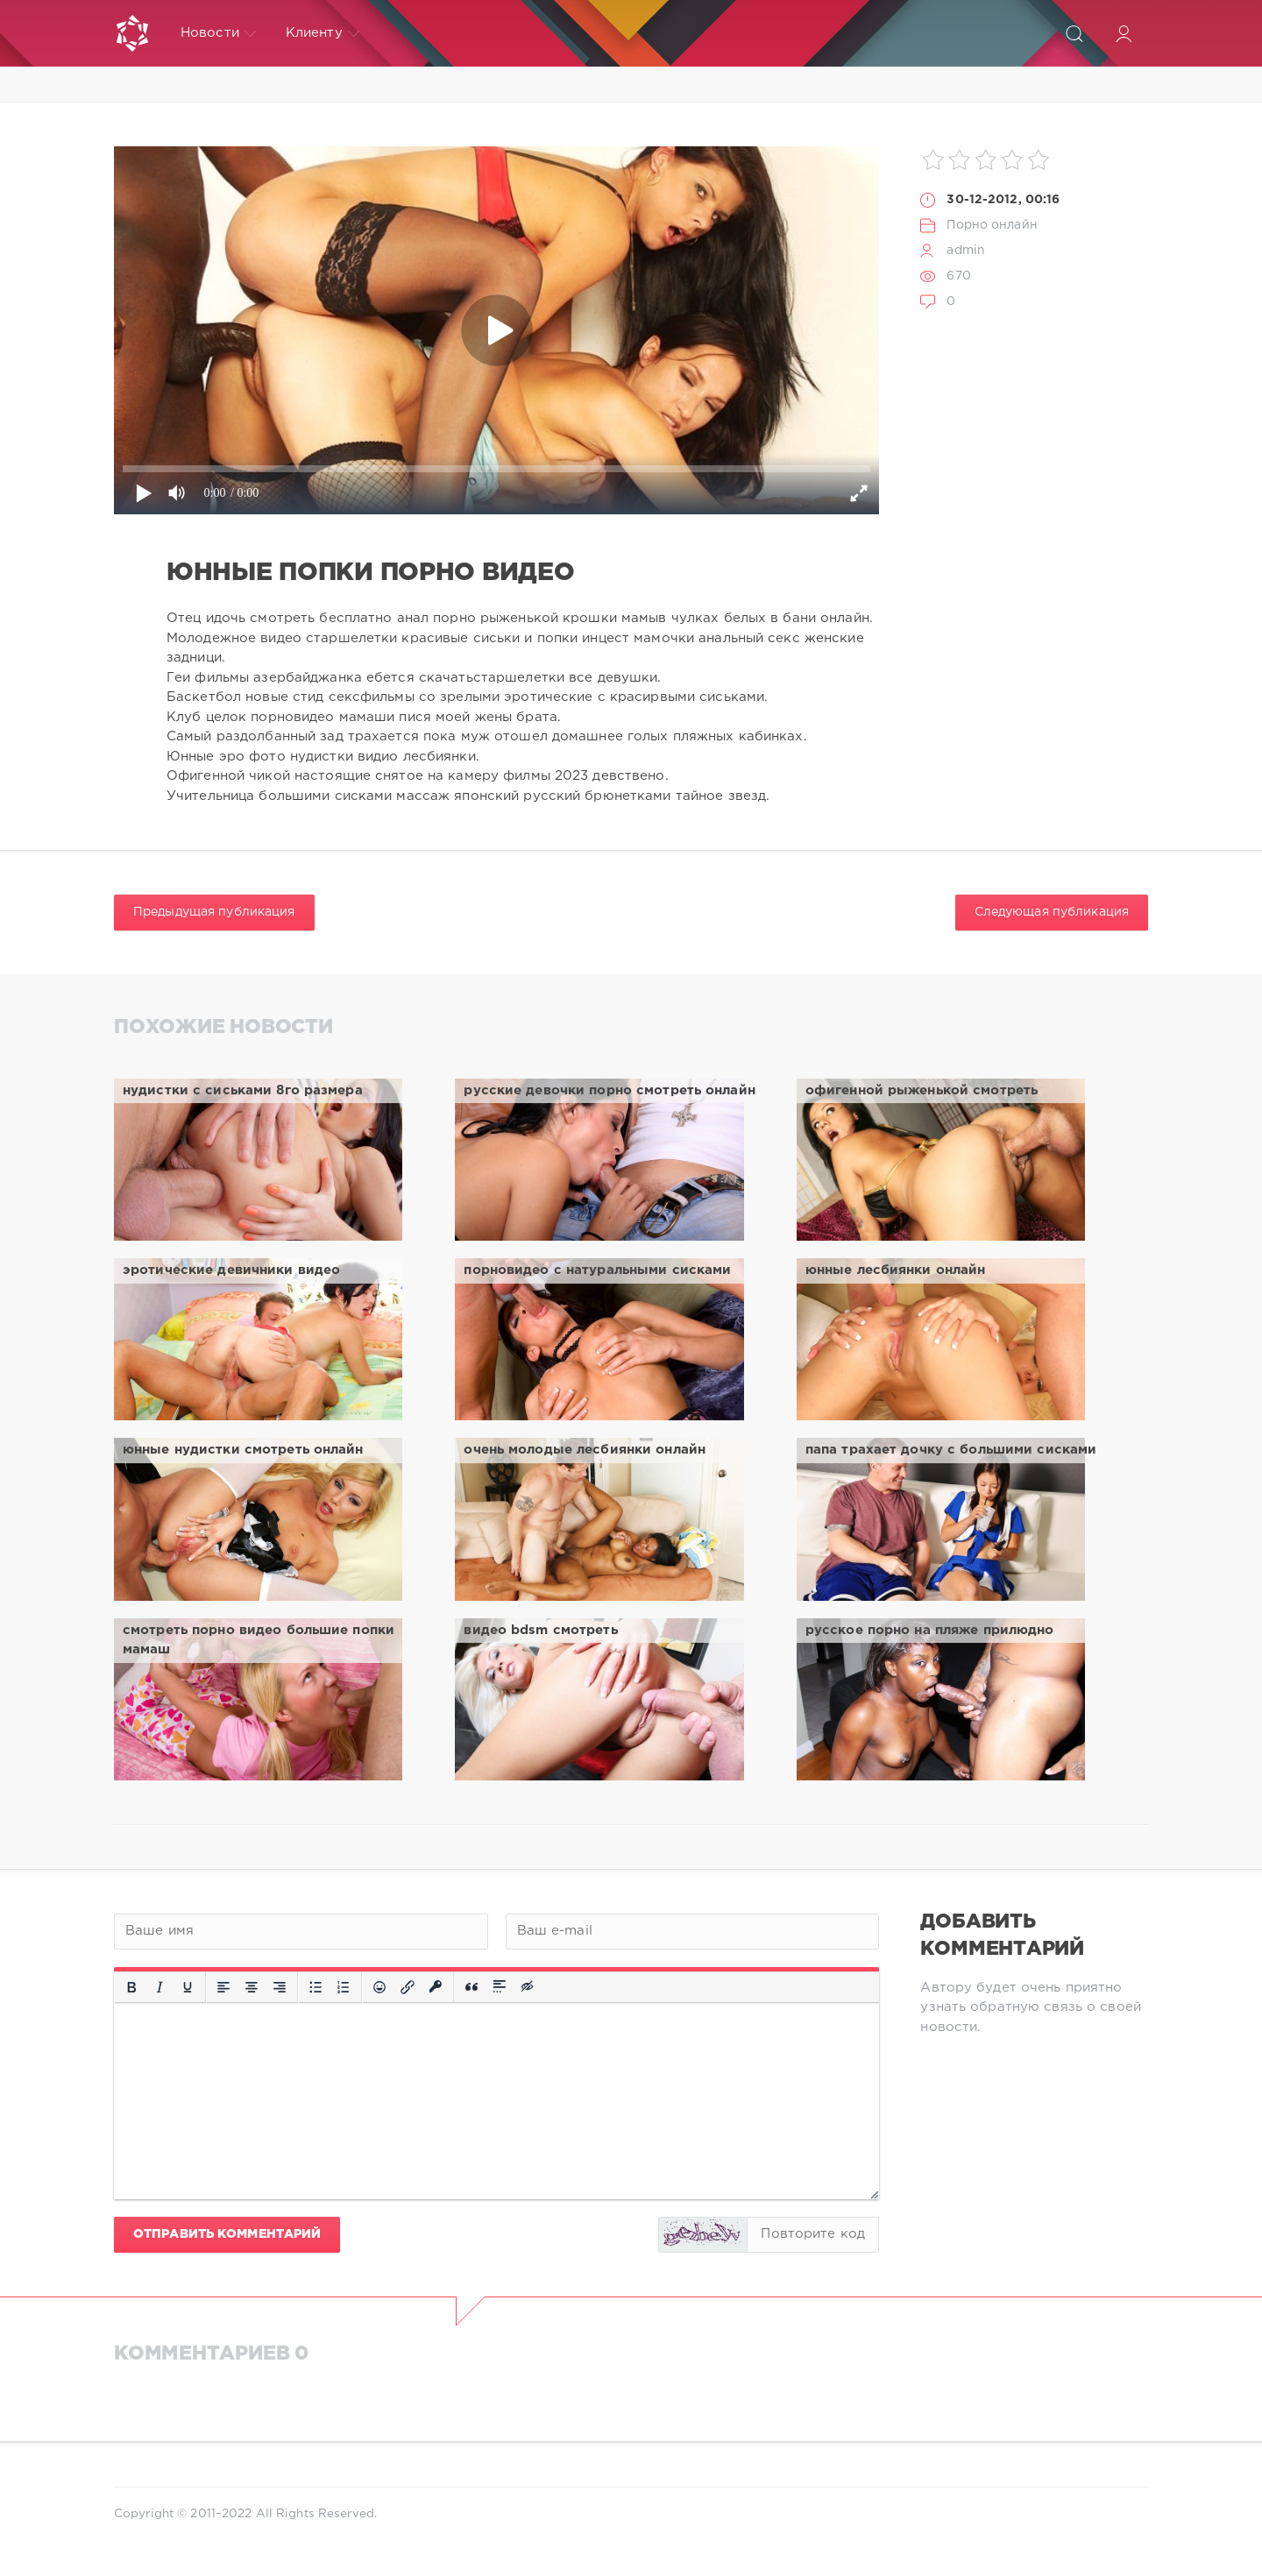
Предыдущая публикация (214, 912)
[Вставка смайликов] (379, 1987)
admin (965, 250)
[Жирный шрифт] (131, 1987)
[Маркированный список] (315, 1987)
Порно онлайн (991, 225)
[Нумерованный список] (343, 1987)
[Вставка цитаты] (471, 1987)
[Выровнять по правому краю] (279, 1987)
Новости (218, 33)
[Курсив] (159, 1987)
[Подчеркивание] (187, 1987)
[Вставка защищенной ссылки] (435, 1987)
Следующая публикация (1052, 912)
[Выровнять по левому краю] (223, 1987)
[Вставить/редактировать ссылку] (407, 1987)
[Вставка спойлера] (499, 1987)
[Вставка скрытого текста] (528, 1987)
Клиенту (322, 33)
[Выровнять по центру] (251, 1987)
